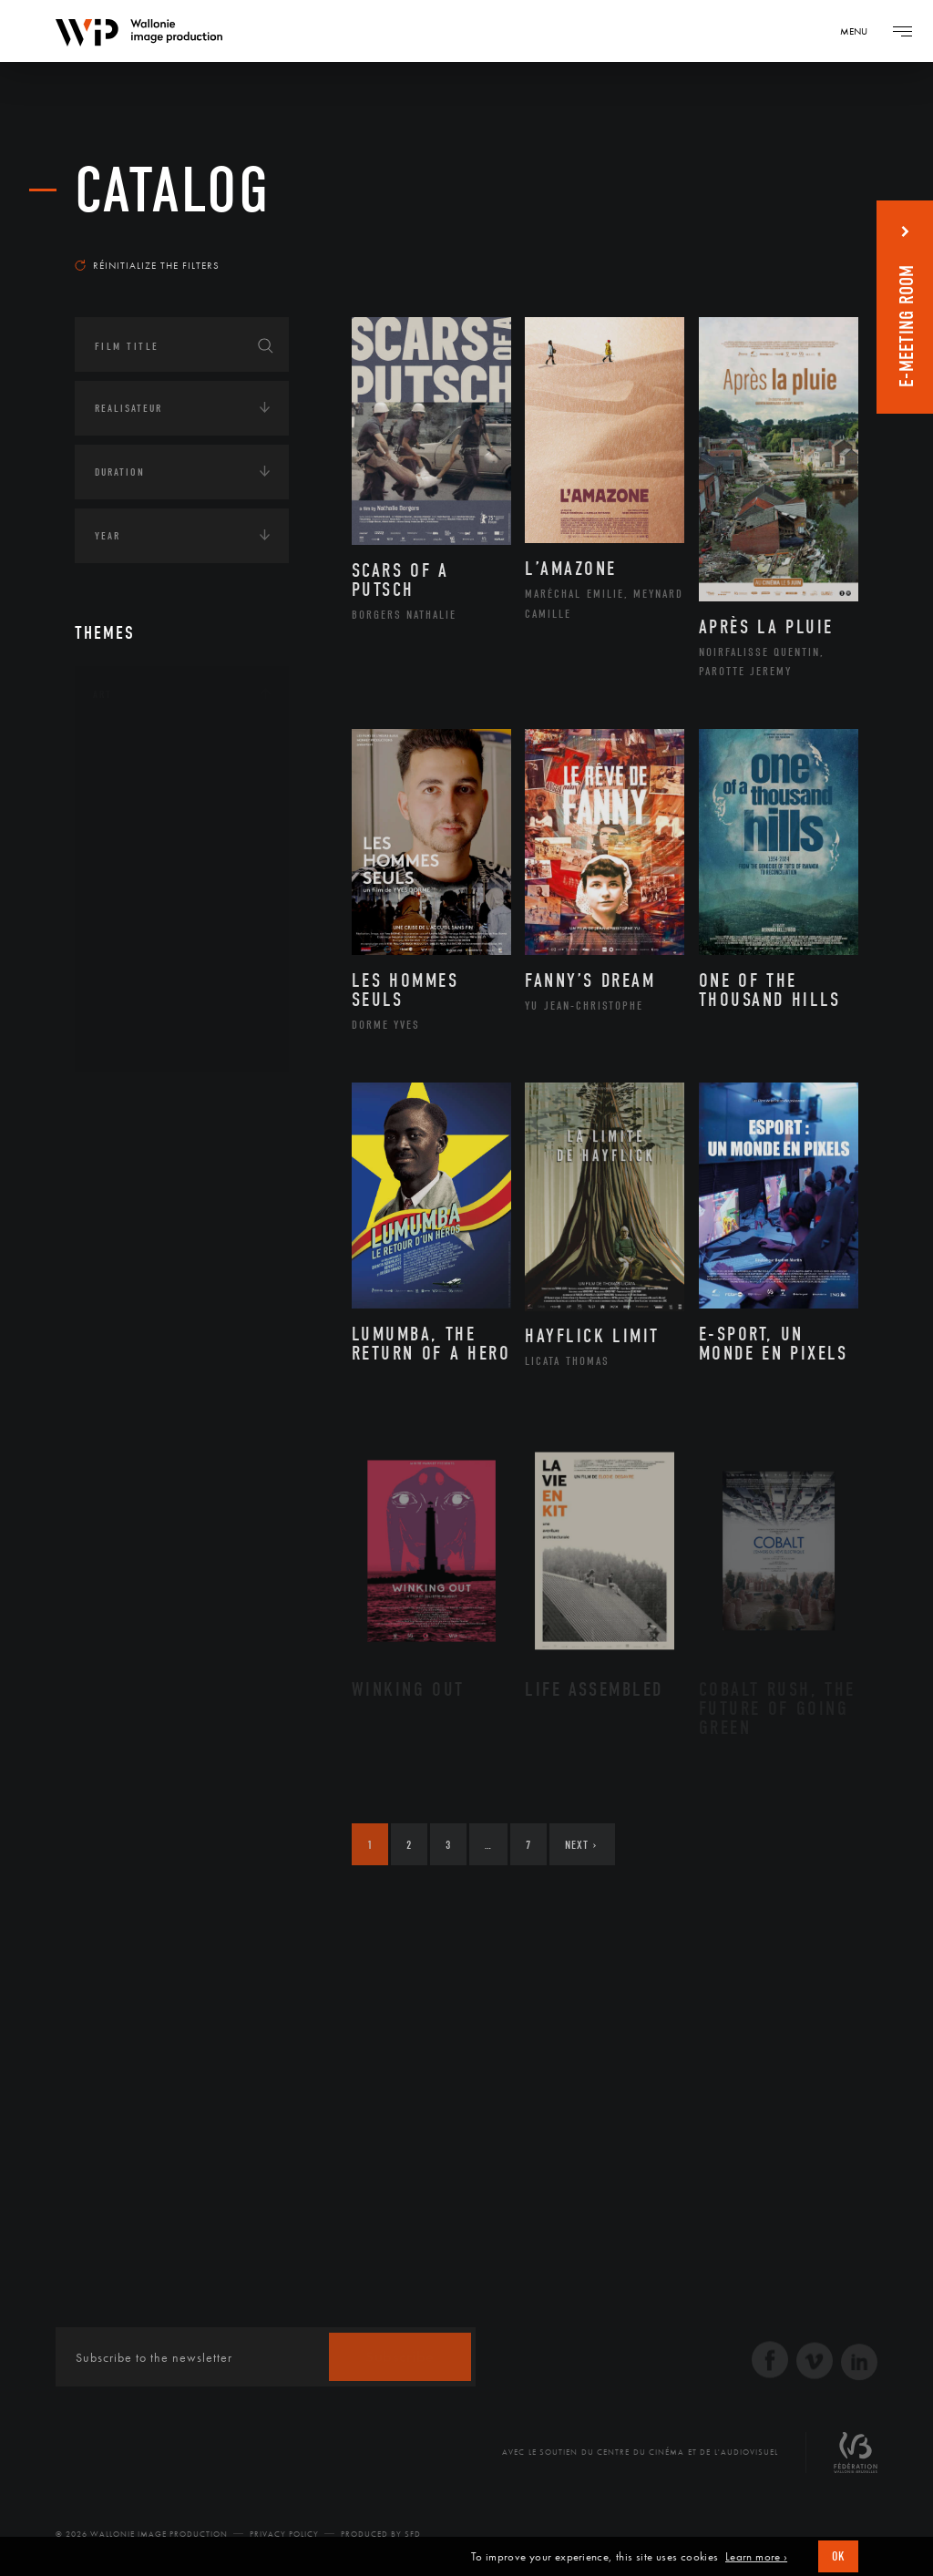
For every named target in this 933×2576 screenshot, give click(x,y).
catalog (173, 191)
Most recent (807, 240)
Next (581, 1845)
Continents (126, 1101)
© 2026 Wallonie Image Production (142, 2534)
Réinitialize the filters (147, 265)
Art (102, 694)
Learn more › (756, 2556)
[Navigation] (860, 31)
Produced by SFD (381, 2534)
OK (838, 2556)
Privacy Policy (284, 2534)
